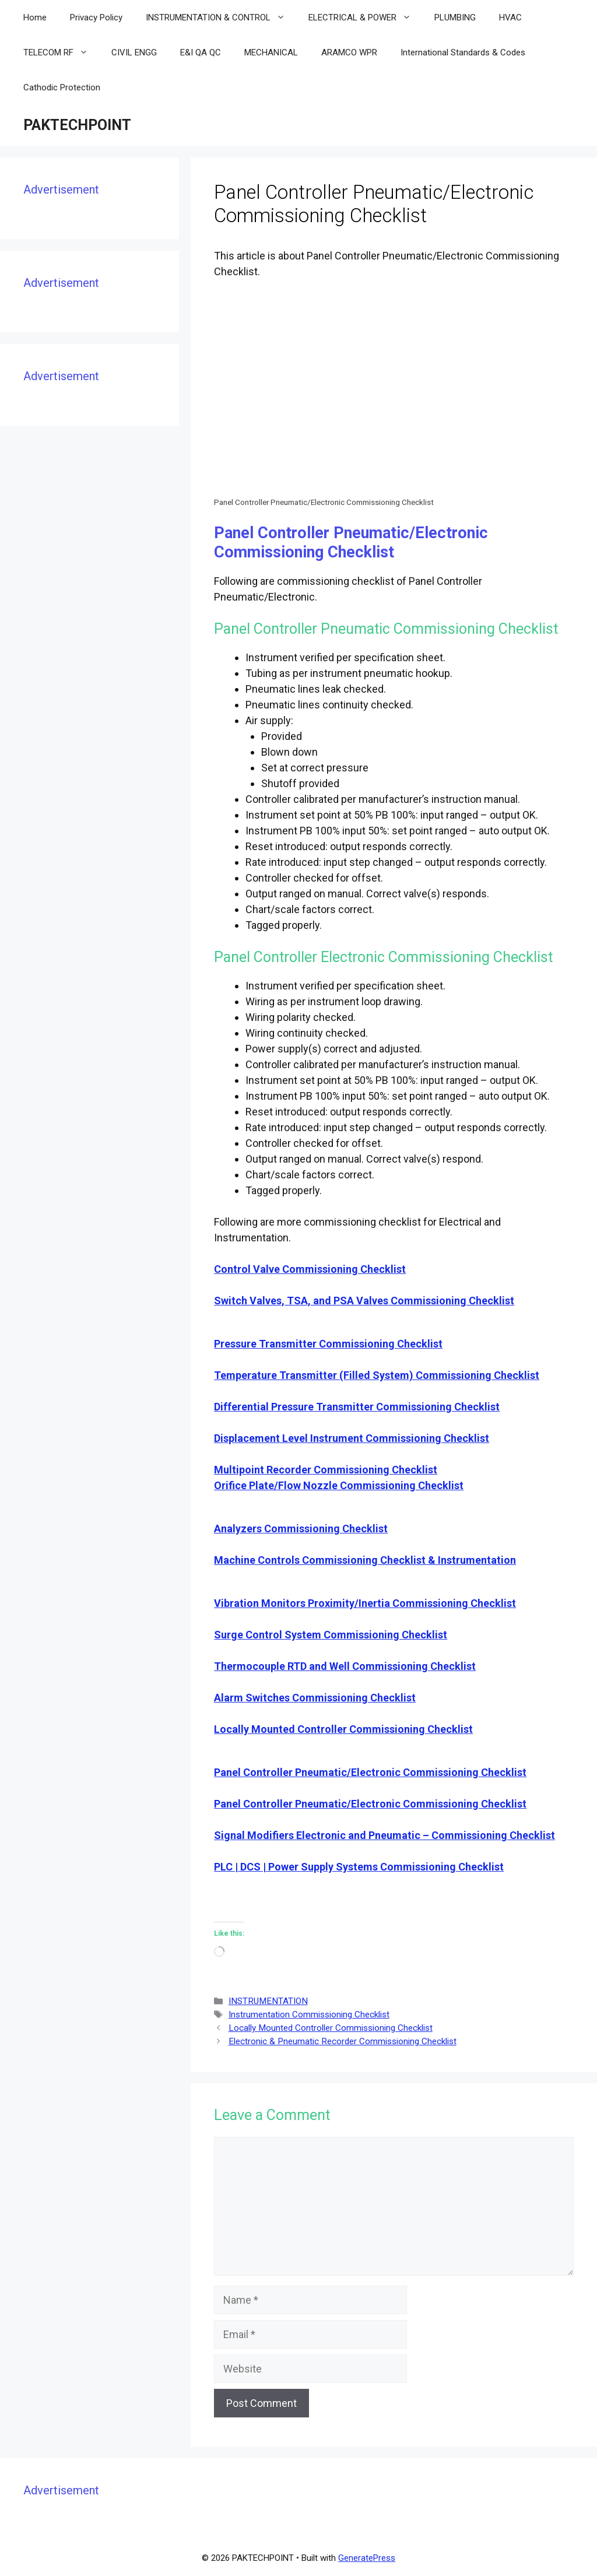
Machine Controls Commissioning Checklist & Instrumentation (365, 1560)
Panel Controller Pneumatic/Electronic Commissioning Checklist (370, 1772)
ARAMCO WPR (349, 52)
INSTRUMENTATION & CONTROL (221, 17)
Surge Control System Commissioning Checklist (330, 1635)
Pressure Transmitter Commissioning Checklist (328, 1344)
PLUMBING (455, 17)
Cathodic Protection (61, 87)
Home (35, 17)
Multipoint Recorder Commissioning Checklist (325, 1470)
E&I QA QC (200, 52)
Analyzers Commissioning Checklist (301, 1528)
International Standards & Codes (463, 52)
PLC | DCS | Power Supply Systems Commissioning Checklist (359, 1867)
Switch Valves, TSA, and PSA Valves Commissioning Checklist (364, 1300)
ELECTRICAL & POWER (365, 17)
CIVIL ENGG (134, 52)
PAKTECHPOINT (77, 125)
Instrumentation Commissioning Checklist (309, 2014)
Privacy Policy (96, 17)
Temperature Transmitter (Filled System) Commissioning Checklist (376, 1375)
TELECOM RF (61, 52)
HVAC (510, 17)
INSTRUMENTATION (268, 2001)
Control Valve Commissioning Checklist (310, 1269)
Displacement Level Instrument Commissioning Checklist (351, 1438)
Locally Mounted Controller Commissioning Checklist (343, 1729)
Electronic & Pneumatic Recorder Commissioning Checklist (342, 2041)
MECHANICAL (271, 52)
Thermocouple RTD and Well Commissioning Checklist (345, 1666)
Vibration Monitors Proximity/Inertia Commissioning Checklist (365, 1603)
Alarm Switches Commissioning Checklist (315, 1697)
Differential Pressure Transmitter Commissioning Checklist (357, 1407)
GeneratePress (366, 2558)
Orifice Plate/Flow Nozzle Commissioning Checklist (338, 1485)
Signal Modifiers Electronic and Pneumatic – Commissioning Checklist (384, 1835)
